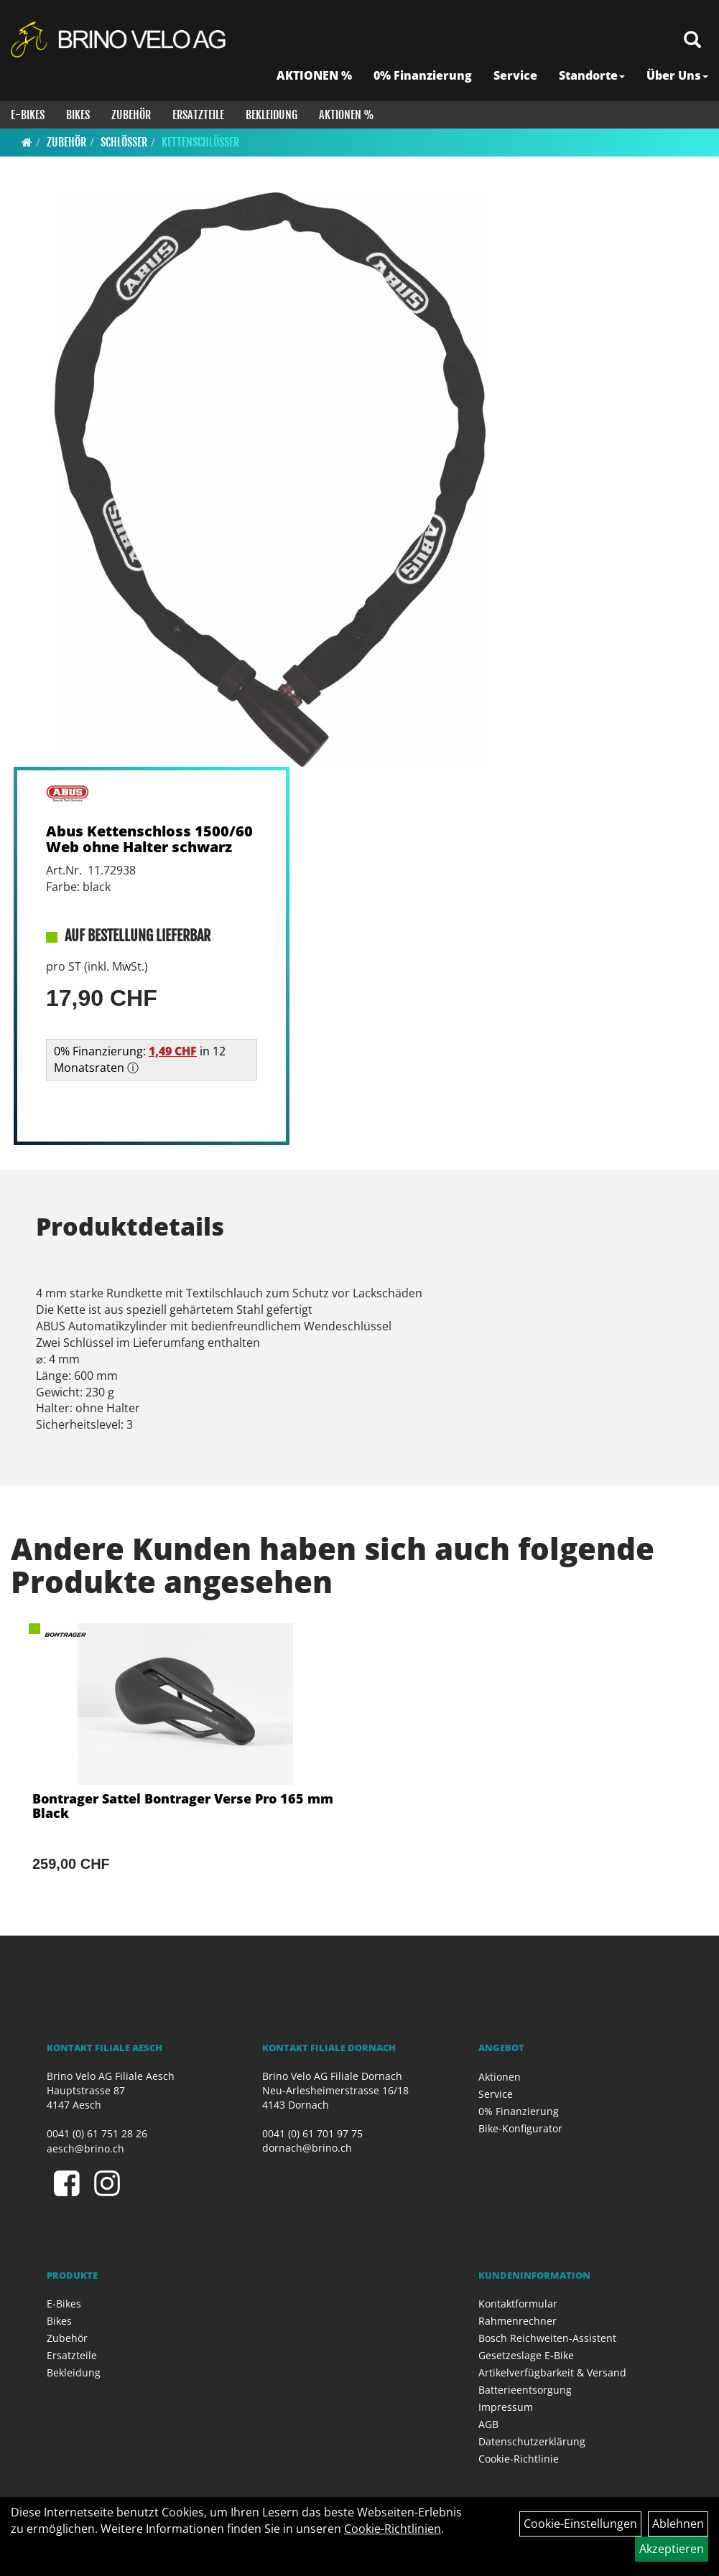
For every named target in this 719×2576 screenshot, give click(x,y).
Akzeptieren (671, 2549)
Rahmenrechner (517, 2321)
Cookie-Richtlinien (392, 2529)
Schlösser (124, 142)
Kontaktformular (517, 2303)
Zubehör (131, 115)
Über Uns (677, 75)
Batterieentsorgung (525, 2390)
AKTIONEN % (314, 75)
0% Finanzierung (423, 75)
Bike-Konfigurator (520, 2128)
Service (515, 75)
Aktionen (499, 2076)
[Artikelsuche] (692, 40)
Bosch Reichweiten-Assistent (547, 2338)
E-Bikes (28, 115)
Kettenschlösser (200, 142)
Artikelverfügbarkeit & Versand (552, 2372)
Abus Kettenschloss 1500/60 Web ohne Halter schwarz (149, 839)
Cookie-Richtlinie (518, 2458)
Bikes (78, 115)
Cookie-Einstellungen (580, 2523)
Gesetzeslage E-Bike (526, 2355)
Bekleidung (271, 115)
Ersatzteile (198, 115)
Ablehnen (678, 2523)
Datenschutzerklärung (531, 2441)
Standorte (592, 75)
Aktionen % (346, 115)
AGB (488, 2424)
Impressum (505, 2407)
